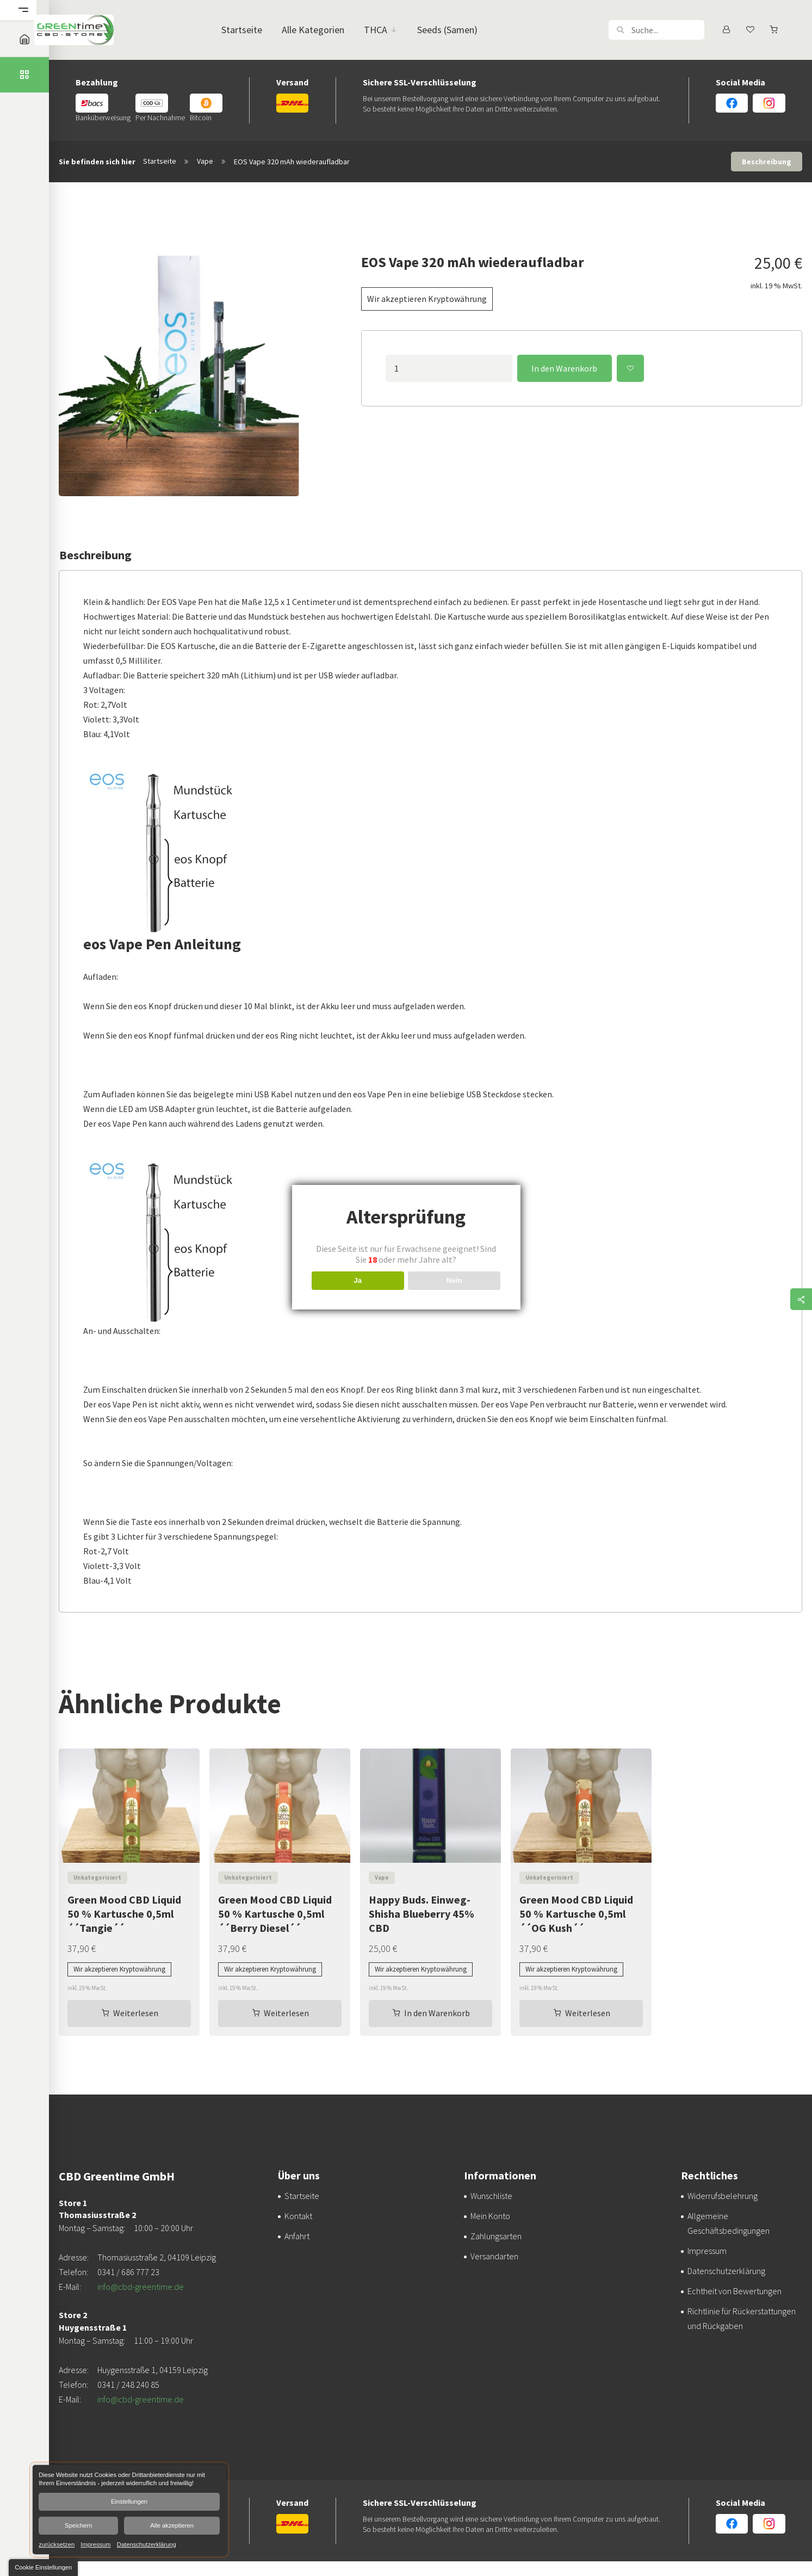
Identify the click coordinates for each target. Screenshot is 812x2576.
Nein (454, 1280)
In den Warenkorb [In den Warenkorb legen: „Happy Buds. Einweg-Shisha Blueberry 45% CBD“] (437, 2012)
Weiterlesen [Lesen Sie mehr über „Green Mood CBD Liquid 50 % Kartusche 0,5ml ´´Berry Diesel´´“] (286, 2012)
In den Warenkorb (564, 368)
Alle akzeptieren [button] (172, 2525)
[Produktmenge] (449, 368)
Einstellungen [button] (129, 2501)
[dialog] (129, 2509)
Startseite (159, 161)
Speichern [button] (78, 2525)
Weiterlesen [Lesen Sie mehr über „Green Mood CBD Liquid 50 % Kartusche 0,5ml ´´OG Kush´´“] (587, 2012)
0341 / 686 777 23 (128, 2271)
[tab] (766, 162)
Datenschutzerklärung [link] (146, 2544)
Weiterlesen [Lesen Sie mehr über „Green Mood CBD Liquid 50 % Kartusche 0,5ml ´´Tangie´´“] (135, 2012)
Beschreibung (766, 161)
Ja (358, 1280)
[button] (620, 29)
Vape (205, 161)
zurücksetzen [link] (57, 2544)
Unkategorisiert (97, 1877)
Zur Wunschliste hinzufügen (630, 368)
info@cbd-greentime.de (140, 2286)
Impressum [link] (95, 2544)
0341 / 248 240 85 (128, 2384)
